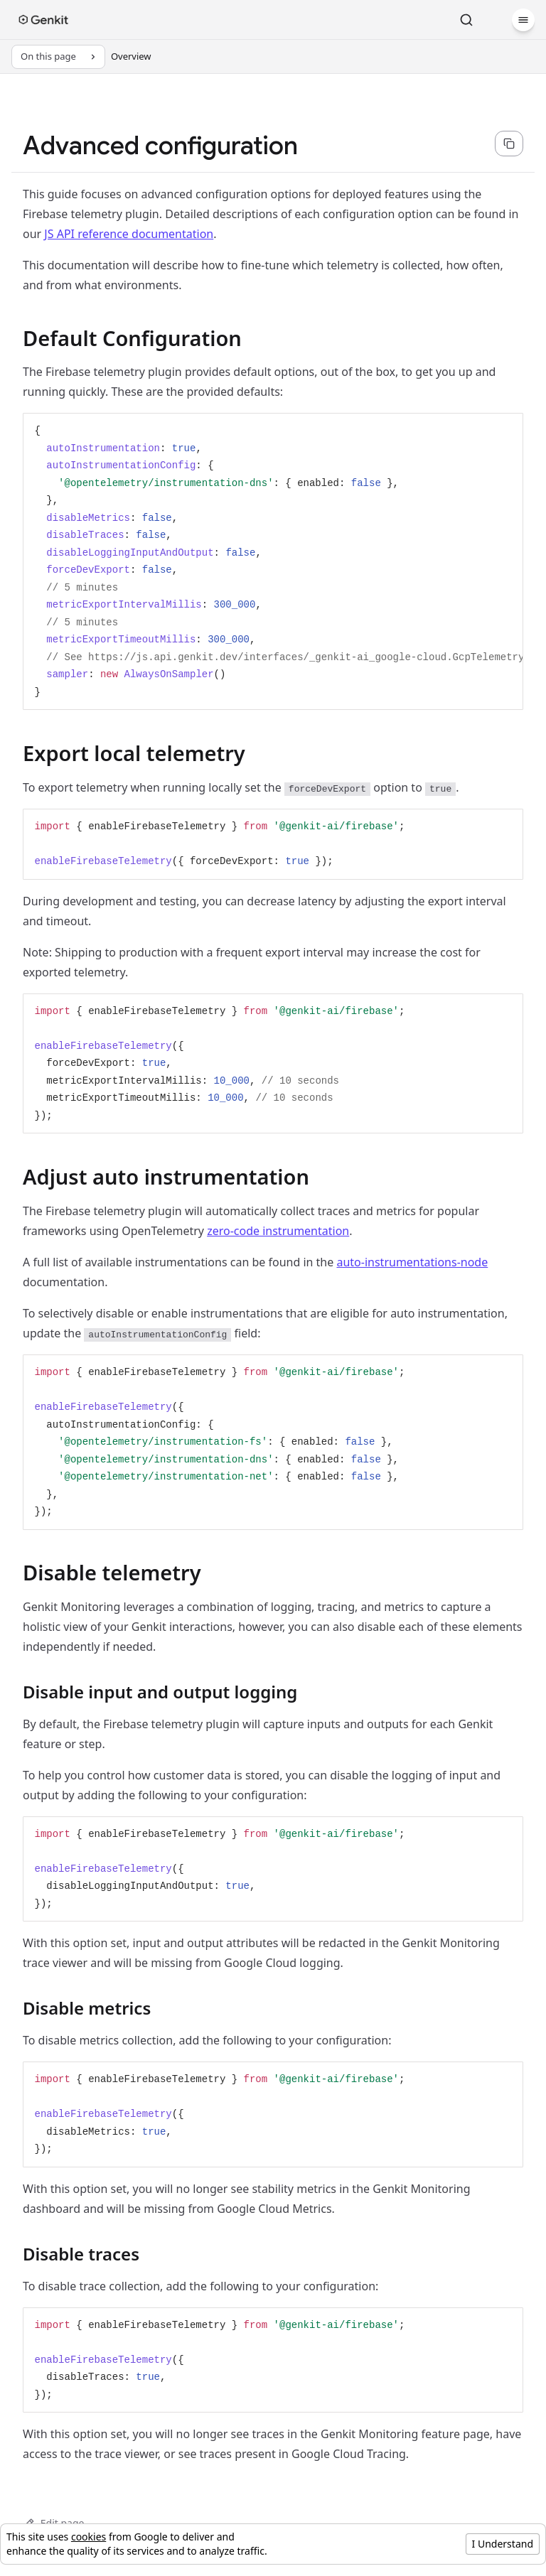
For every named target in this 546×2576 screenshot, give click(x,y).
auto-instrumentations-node (412, 1262)
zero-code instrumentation (278, 1231)
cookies (88, 2536)
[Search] (466, 20)
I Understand (502, 2543)
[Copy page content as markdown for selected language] (509, 143)
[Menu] (523, 20)
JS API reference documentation (128, 234)
